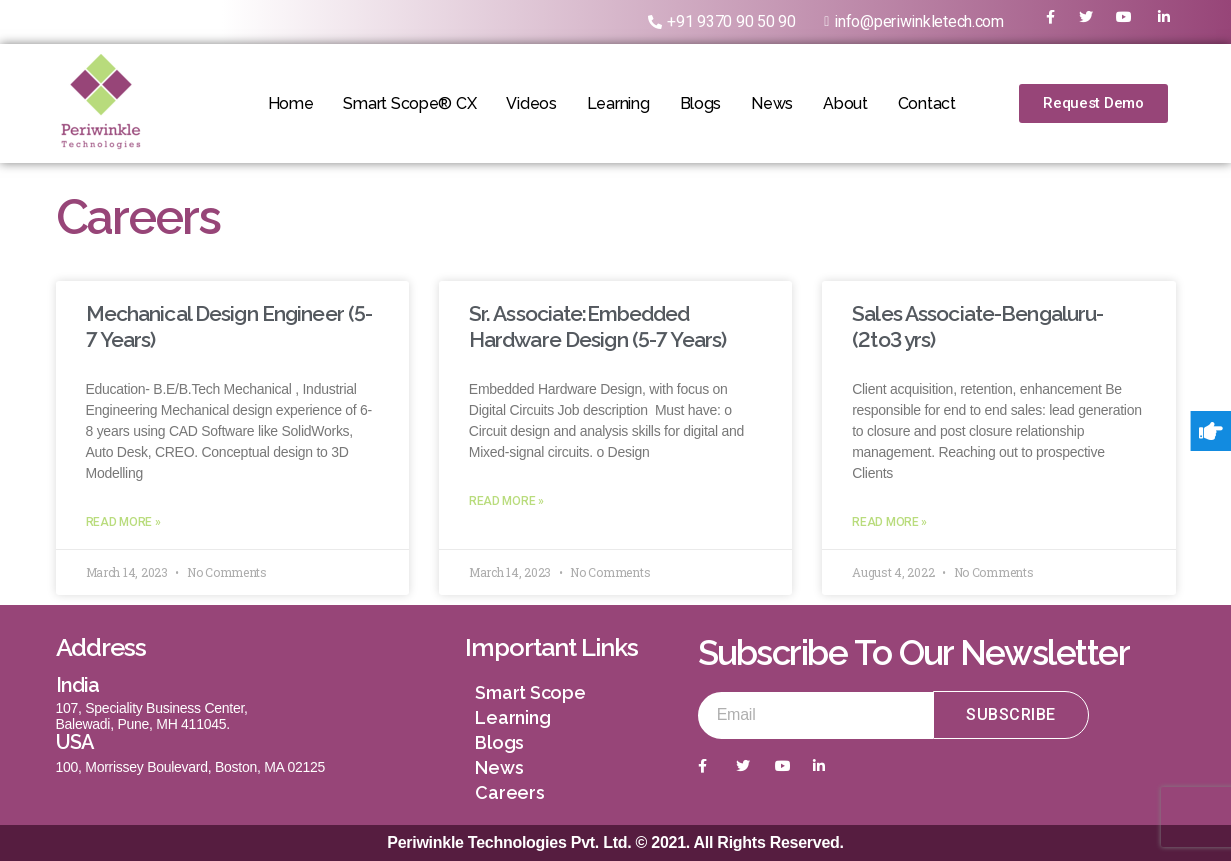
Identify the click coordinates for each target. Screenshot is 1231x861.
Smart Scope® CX (409, 103)
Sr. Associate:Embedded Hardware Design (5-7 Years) (597, 326)
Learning (618, 103)
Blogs (701, 103)
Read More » (123, 522)
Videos (531, 103)
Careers (509, 792)
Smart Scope (530, 692)
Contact (927, 103)
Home (290, 103)
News (772, 103)
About (845, 103)
